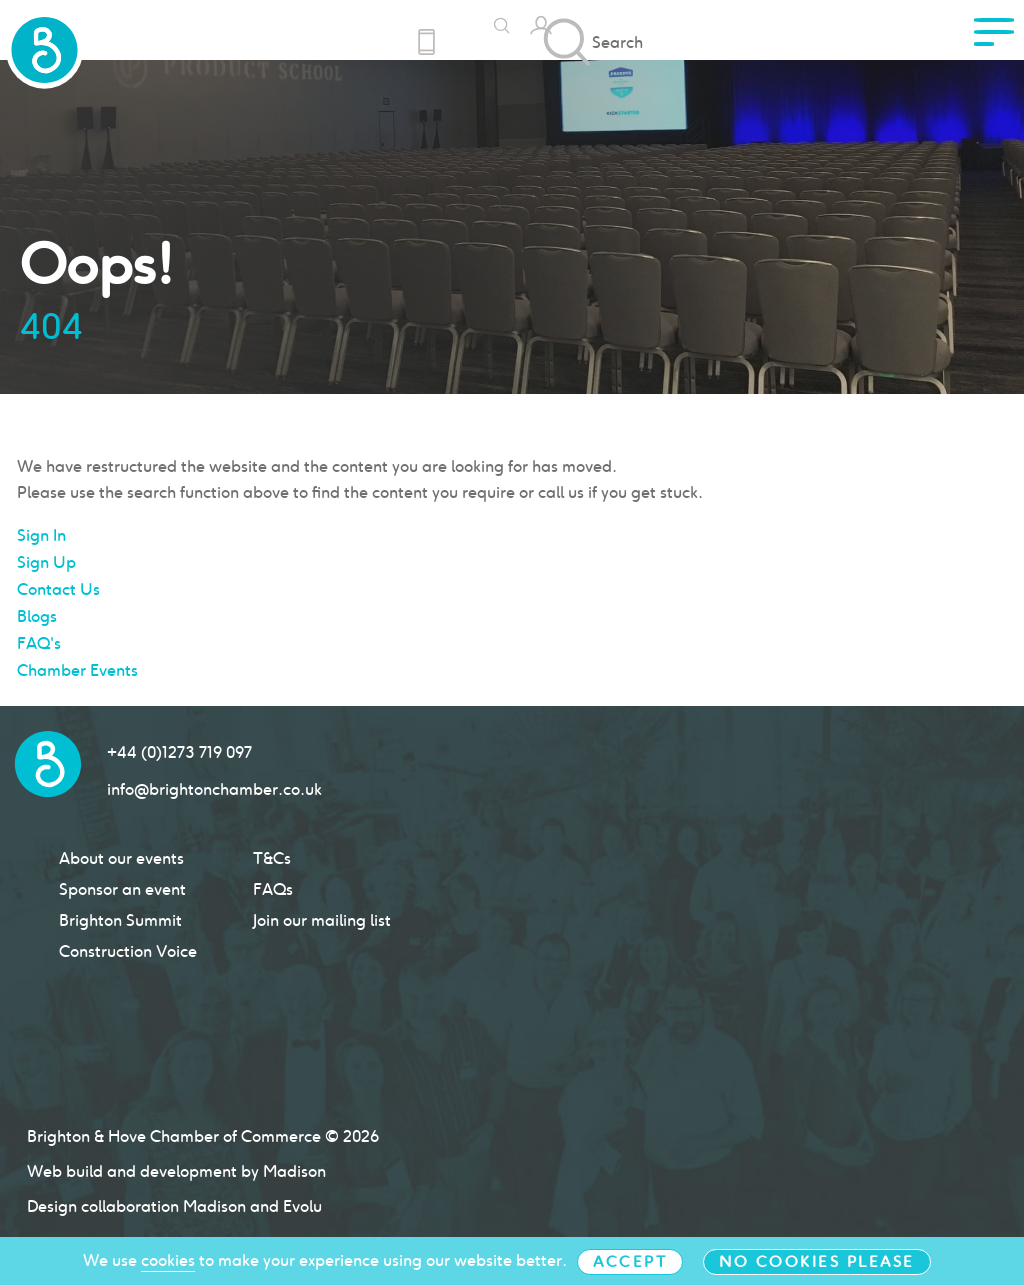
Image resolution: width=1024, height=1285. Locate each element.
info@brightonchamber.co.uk (214, 789)
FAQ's (39, 643)
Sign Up (46, 562)
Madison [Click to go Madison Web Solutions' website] (294, 1171)
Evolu (302, 1206)
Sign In (41, 535)
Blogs (37, 616)
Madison (214, 1206)
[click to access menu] (994, 38)
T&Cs (272, 858)
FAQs (273, 889)
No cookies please (817, 1261)
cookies (168, 1260)
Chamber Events (77, 670)
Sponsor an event (122, 889)
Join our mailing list (322, 920)
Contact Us (58, 589)
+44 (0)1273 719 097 (179, 752)
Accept (630, 1261)
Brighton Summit (120, 920)
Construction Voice (128, 951)
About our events (121, 858)
